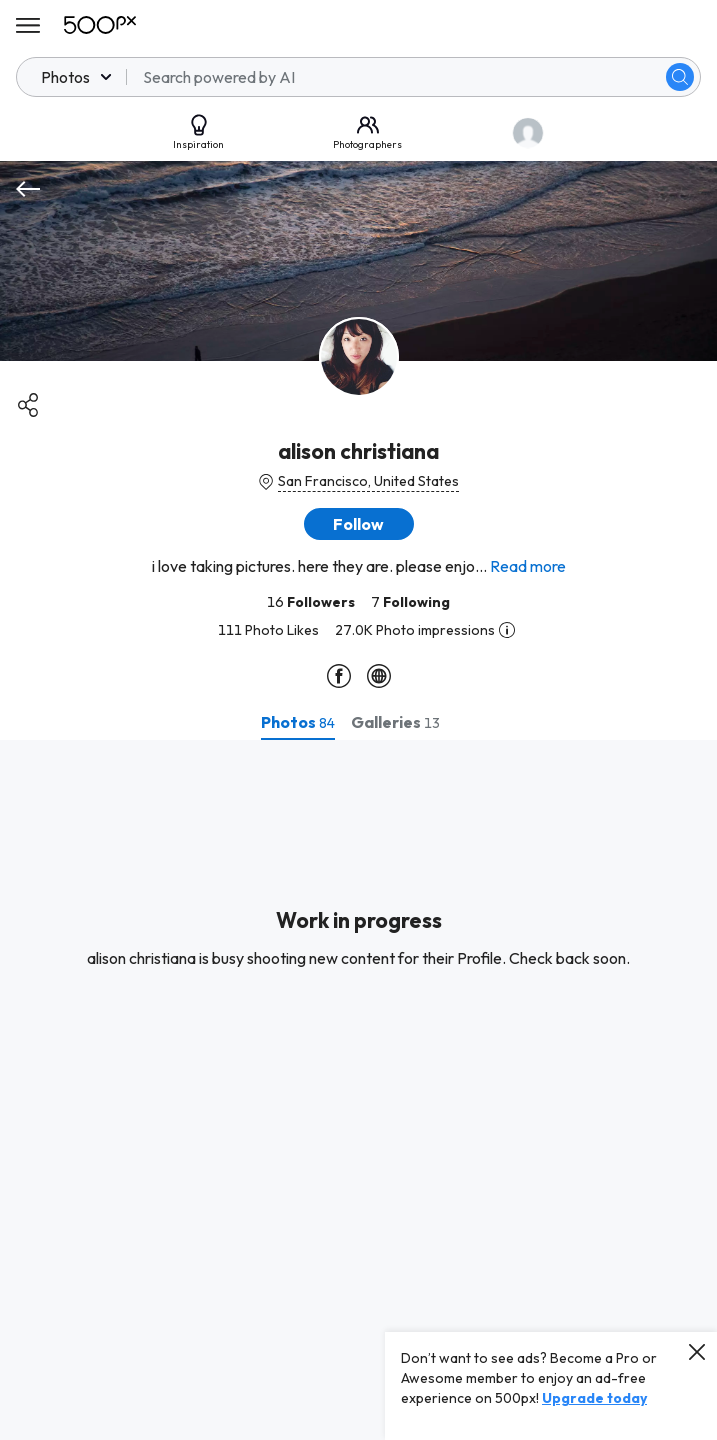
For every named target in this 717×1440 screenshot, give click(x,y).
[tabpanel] (358, 1090)
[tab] (298, 722)
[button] (359, 524)
